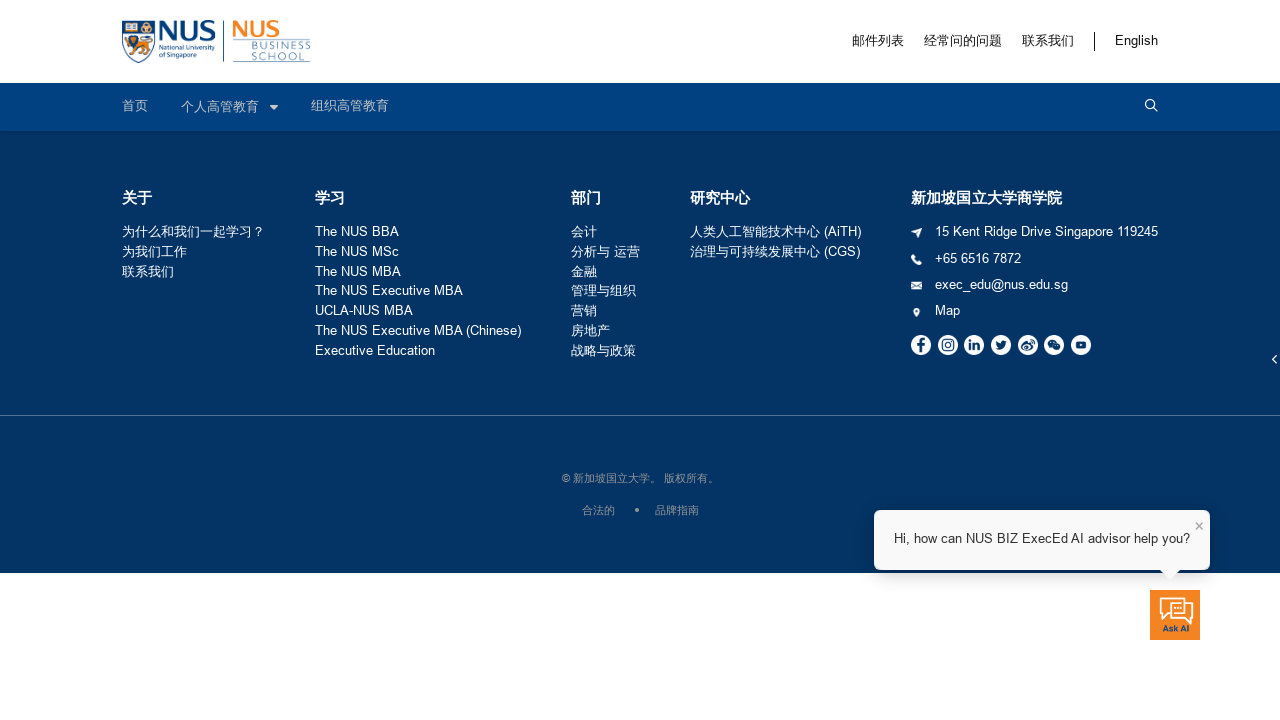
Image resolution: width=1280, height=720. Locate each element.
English (1136, 41)
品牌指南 (677, 510)
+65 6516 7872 (978, 259)
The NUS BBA (357, 232)
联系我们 (1048, 41)
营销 (584, 311)
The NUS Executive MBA (389, 291)
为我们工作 (154, 252)
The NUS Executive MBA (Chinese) (418, 331)
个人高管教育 (222, 107)
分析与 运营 (605, 252)
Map (947, 311)
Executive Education (375, 351)
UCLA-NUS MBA (364, 311)
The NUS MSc (357, 252)
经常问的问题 (963, 41)
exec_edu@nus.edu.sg (1001, 285)
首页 (135, 106)
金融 (584, 272)
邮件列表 (878, 41)
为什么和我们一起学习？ (193, 232)
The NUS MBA (358, 272)
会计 (584, 232)
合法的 (598, 510)
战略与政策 (603, 351)
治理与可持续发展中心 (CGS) (775, 252)
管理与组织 (603, 291)
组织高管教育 (350, 106)
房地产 (590, 331)
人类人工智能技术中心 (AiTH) (775, 232)
